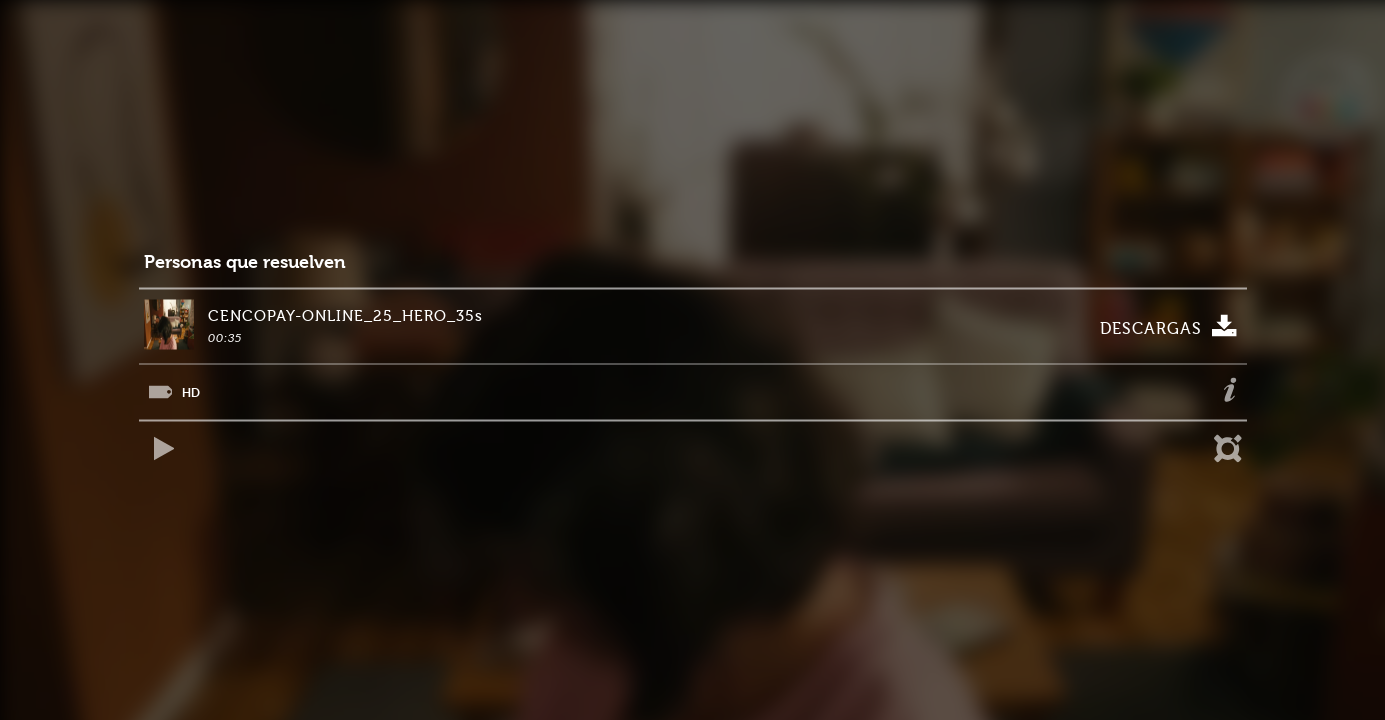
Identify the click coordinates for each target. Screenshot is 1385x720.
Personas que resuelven (245, 262)
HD (191, 392)
